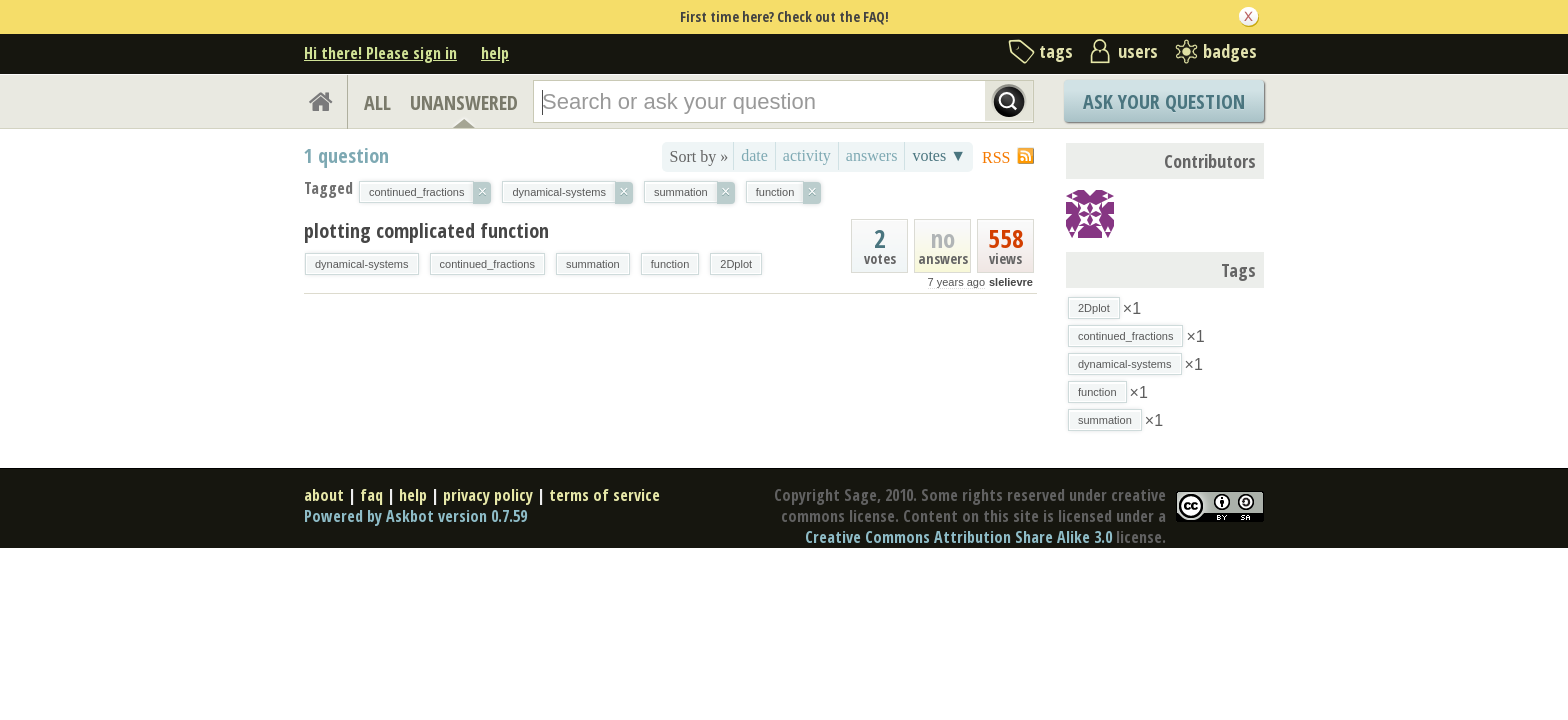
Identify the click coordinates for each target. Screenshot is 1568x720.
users (1138, 51)
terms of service (604, 495)
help (495, 53)
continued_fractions (487, 264)
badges (1230, 51)
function (670, 264)
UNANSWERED (464, 102)
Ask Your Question (1164, 101)
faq (371, 495)
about (324, 495)
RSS (996, 157)
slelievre (1011, 282)
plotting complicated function (426, 230)
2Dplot (736, 264)
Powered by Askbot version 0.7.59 (415, 516)
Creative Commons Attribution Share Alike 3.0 (958, 537)
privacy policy (488, 495)
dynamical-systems (362, 264)
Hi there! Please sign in (380, 53)
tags (1056, 51)
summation (593, 264)
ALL (377, 102)
